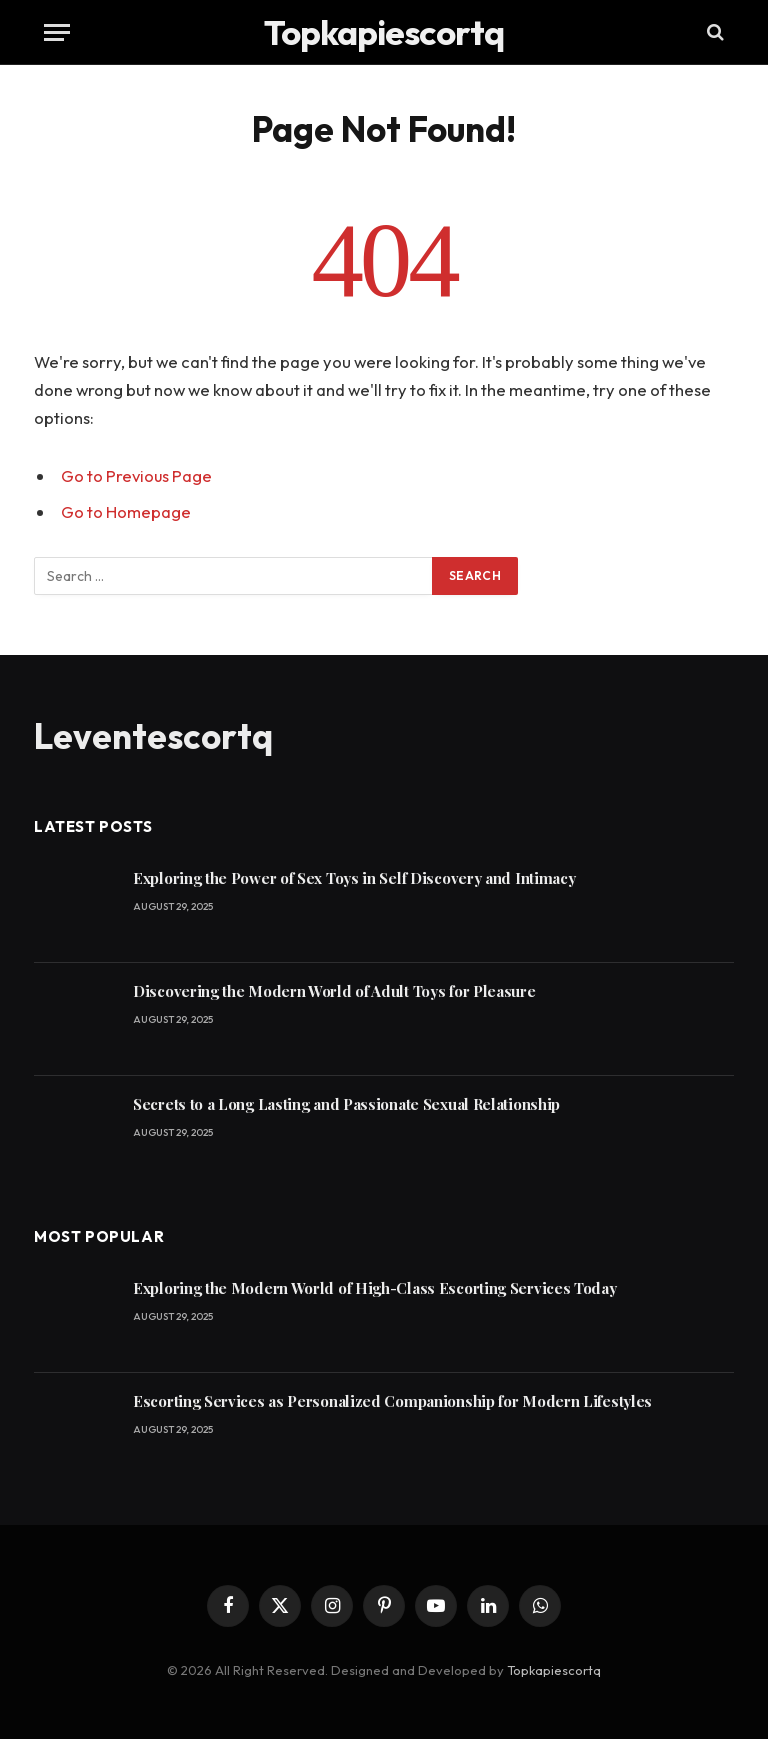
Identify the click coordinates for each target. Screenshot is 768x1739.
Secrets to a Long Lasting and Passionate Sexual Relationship (346, 1102)
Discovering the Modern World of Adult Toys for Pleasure (334, 989)
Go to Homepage (126, 511)
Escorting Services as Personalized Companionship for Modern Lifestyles (392, 1399)
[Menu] (57, 32)
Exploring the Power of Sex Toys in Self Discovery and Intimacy (354, 876)
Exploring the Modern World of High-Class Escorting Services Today (375, 1286)
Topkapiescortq (554, 1668)
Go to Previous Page (137, 475)
